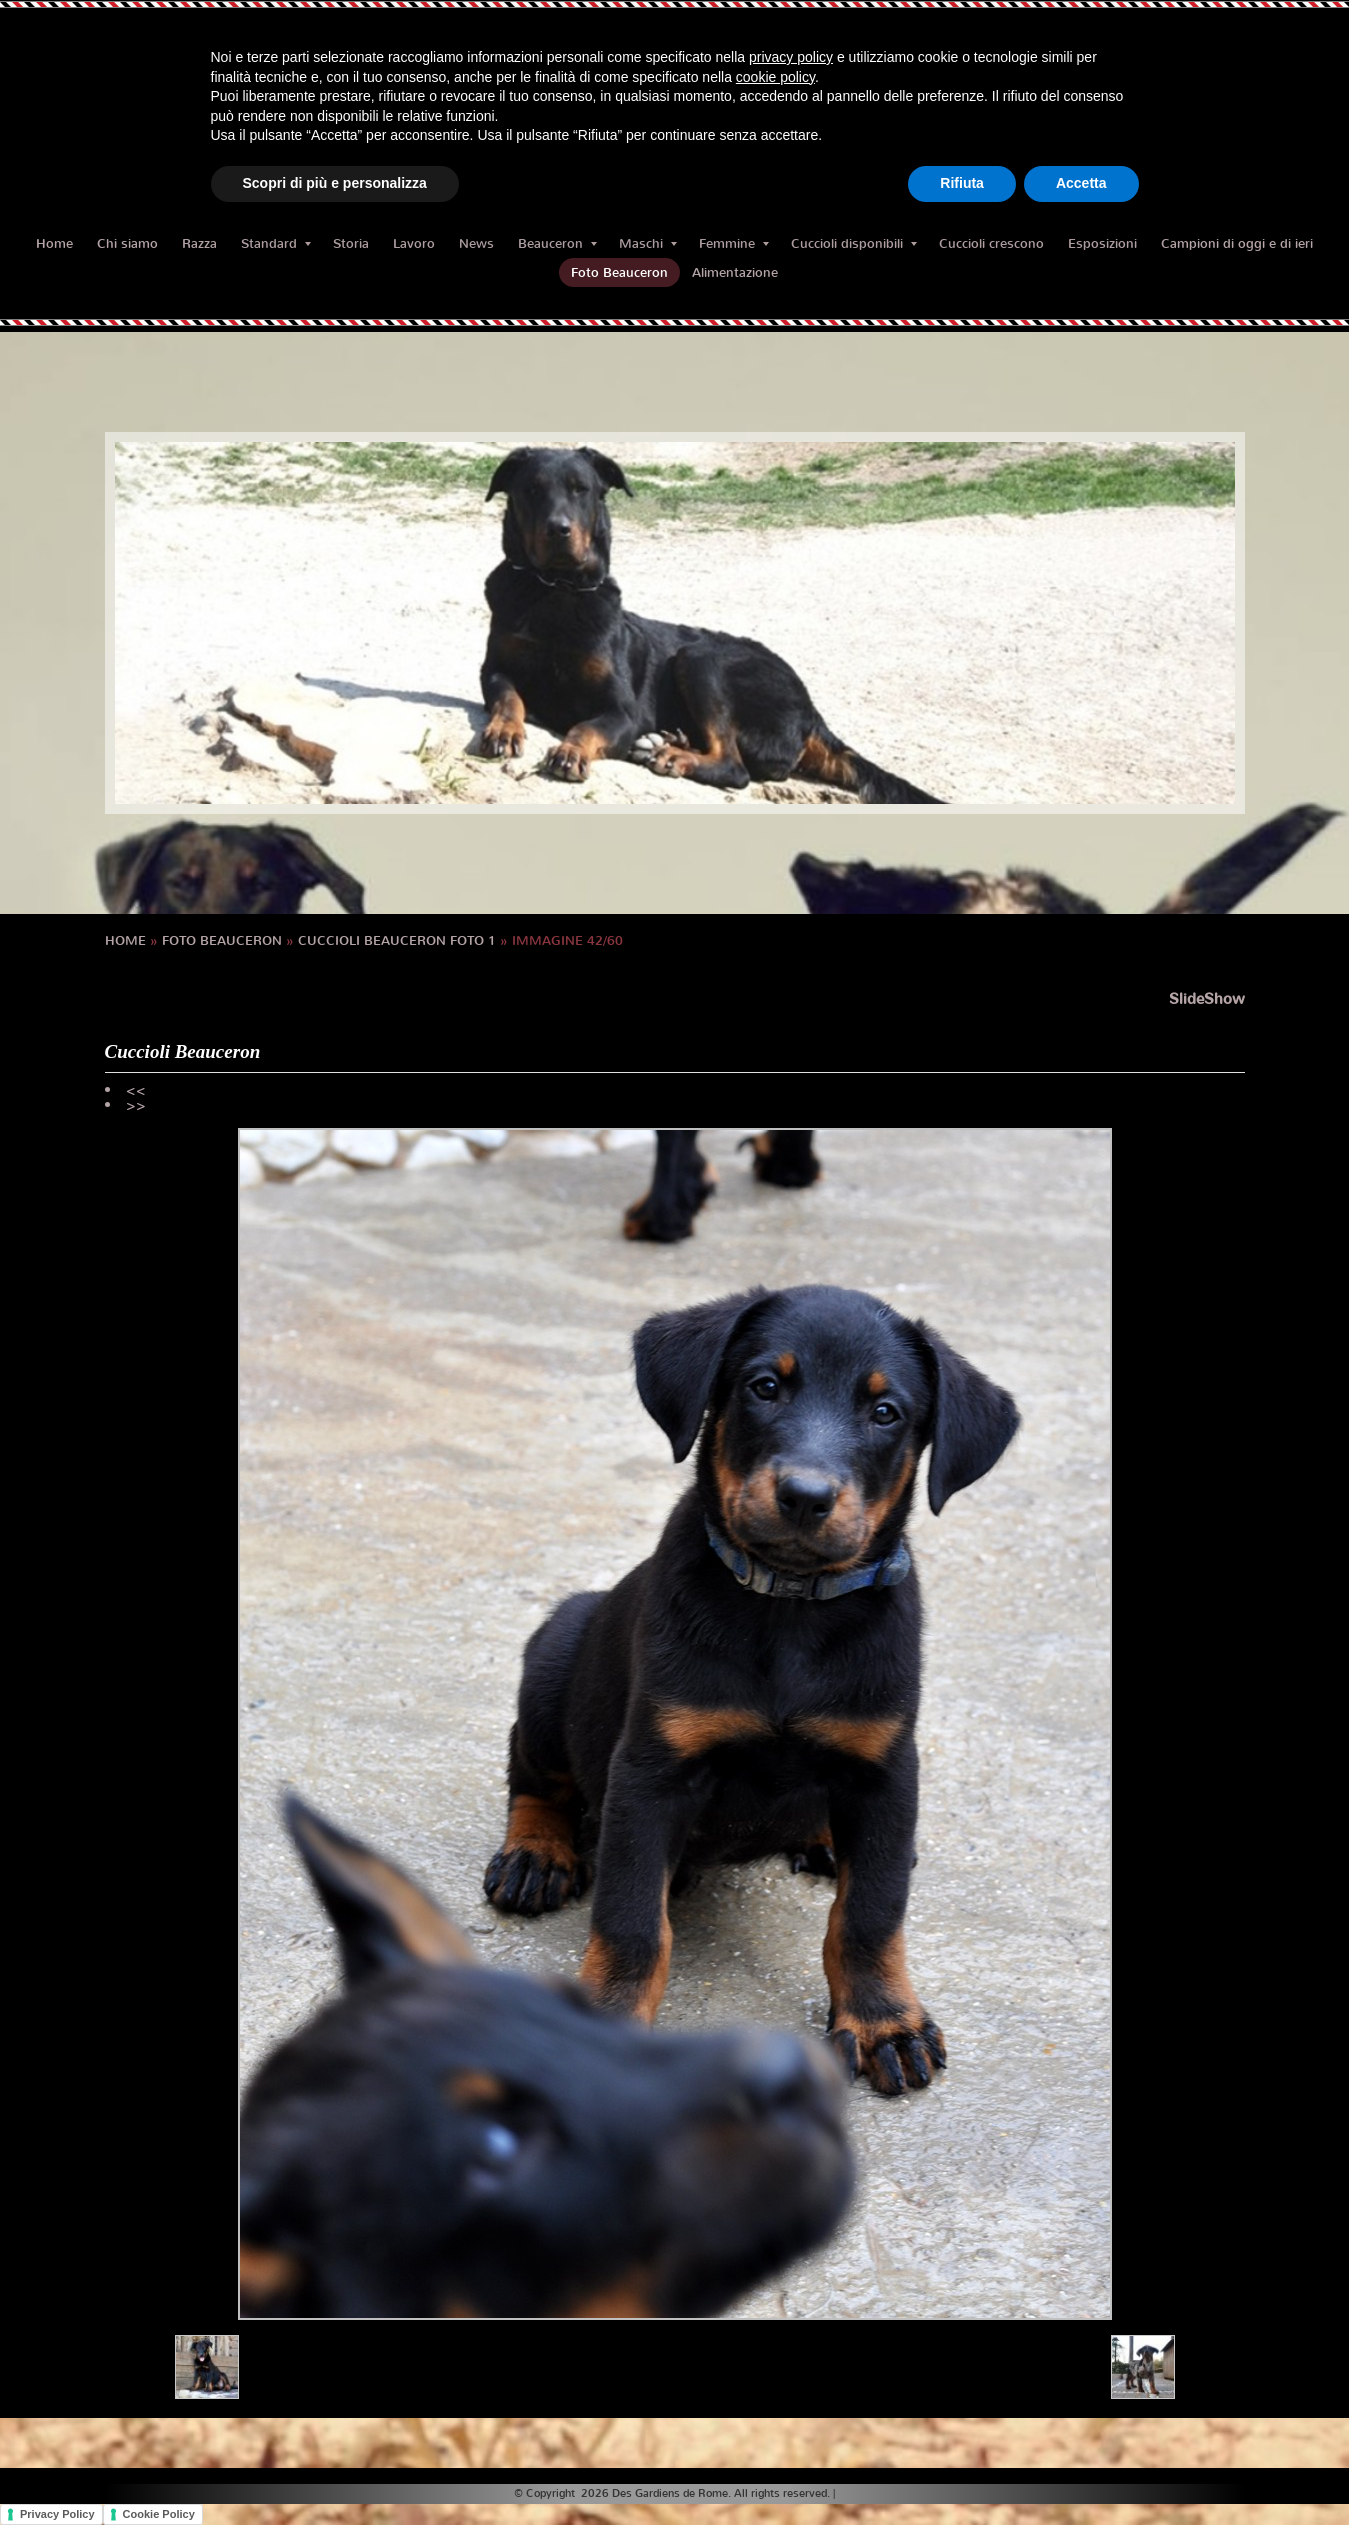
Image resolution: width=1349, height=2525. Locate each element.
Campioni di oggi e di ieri (1237, 243)
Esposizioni (1102, 243)
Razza (199, 243)
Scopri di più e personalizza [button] (335, 183)
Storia (351, 243)
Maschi (648, 243)
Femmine (734, 243)
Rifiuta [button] (962, 183)
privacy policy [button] (791, 57)
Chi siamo (127, 243)
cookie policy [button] (775, 77)
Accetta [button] (1081, 183)
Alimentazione (735, 272)
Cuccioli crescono (991, 243)
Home (54, 243)
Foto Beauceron (619, 272)
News (476, 243)
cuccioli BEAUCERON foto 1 (397, 940)
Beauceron (557, 243)
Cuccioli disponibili (854, 243)
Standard (276, 243)
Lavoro (414, 243)
